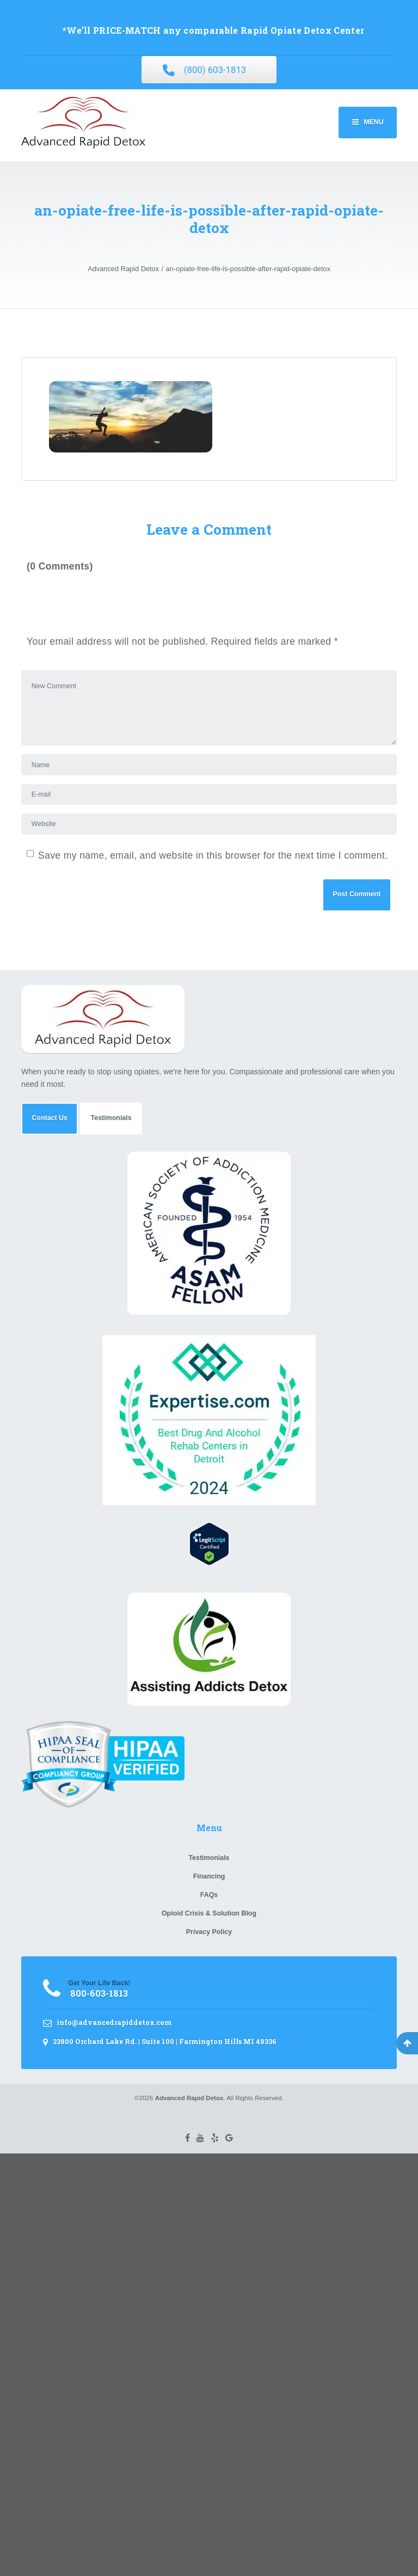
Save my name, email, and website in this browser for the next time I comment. (213, 855)
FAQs (209, 1895)
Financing (209, 1876)
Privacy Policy (209, 1932)
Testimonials (111, 1118)
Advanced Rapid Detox (189, 2098)
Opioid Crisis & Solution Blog (209, 1913)
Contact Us (49, 1118)
